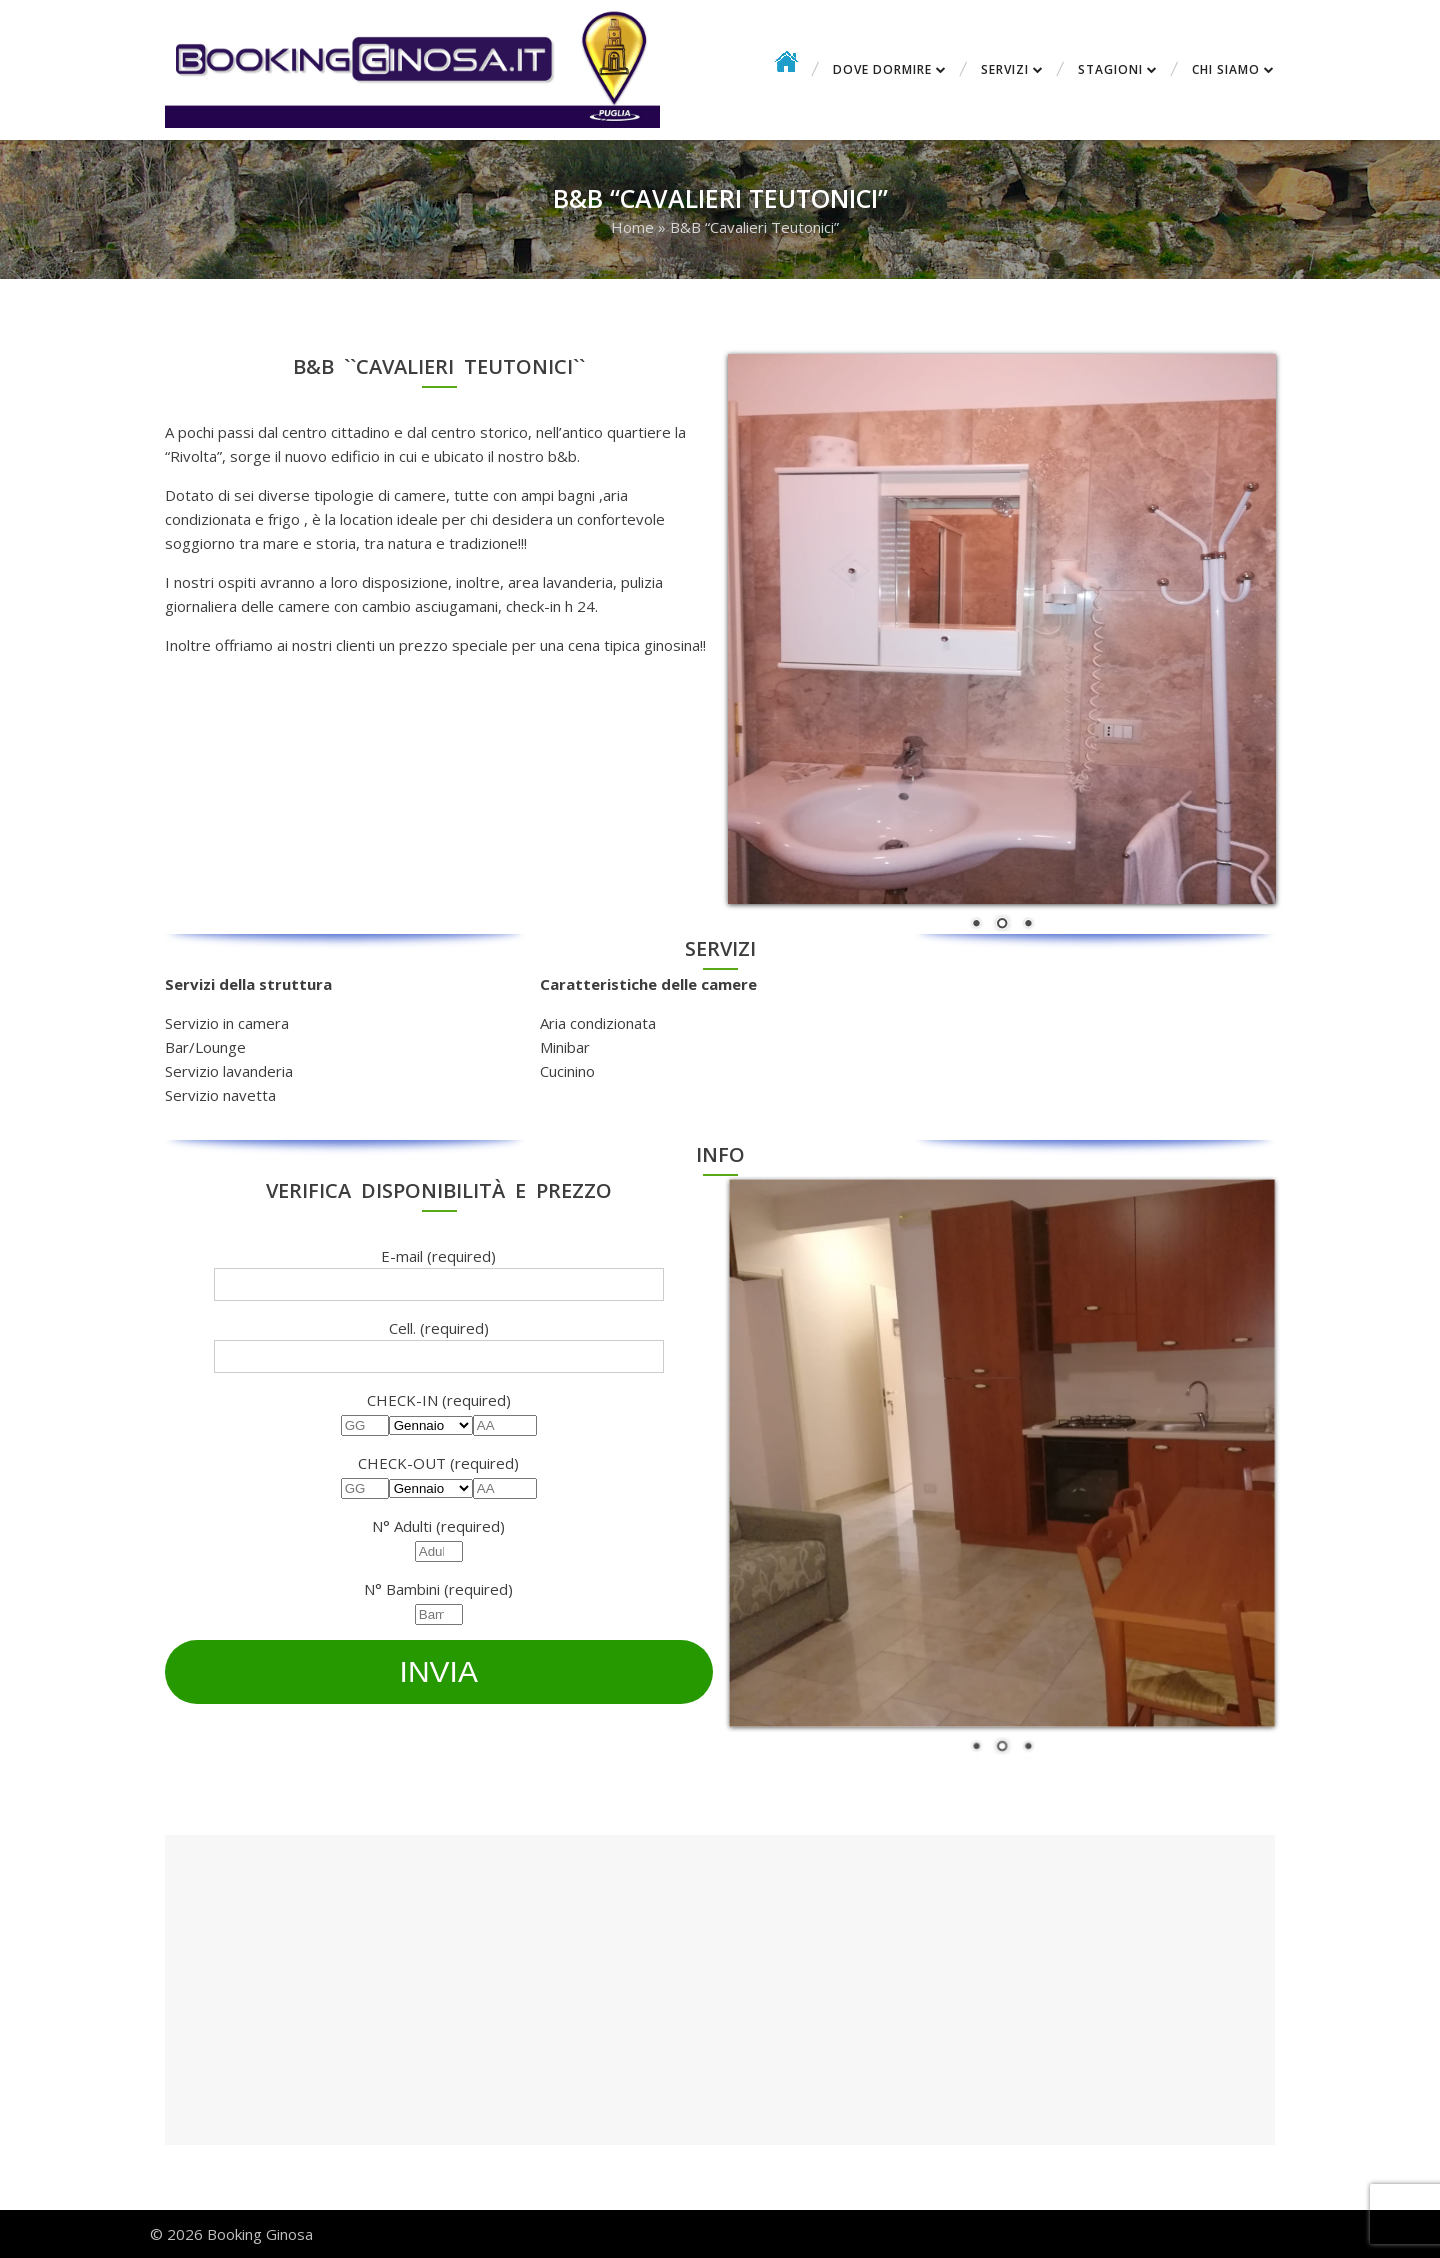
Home (632, 227)
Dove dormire (882, 69)
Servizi (1005, 69)
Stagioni (1110, 69)
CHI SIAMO (1226, 69)
